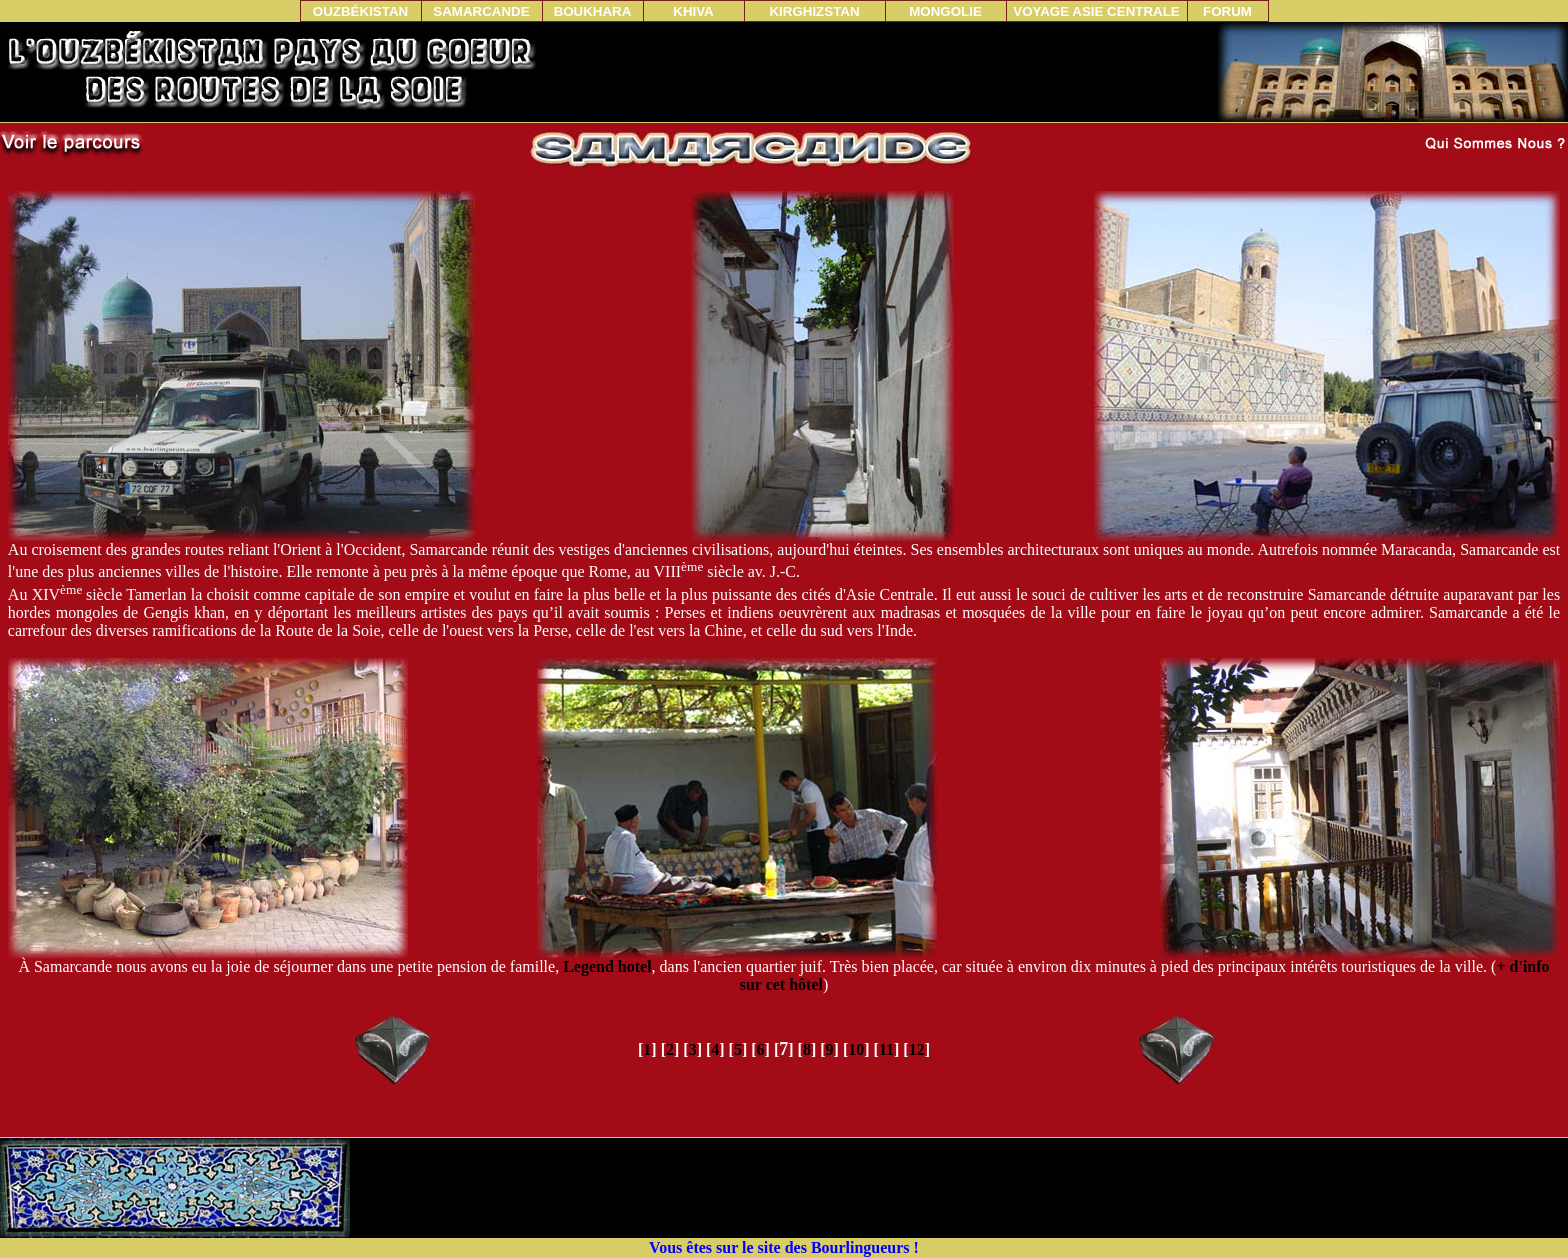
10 (856, 1049)
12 (917, 1049)
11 (886, 1049)
